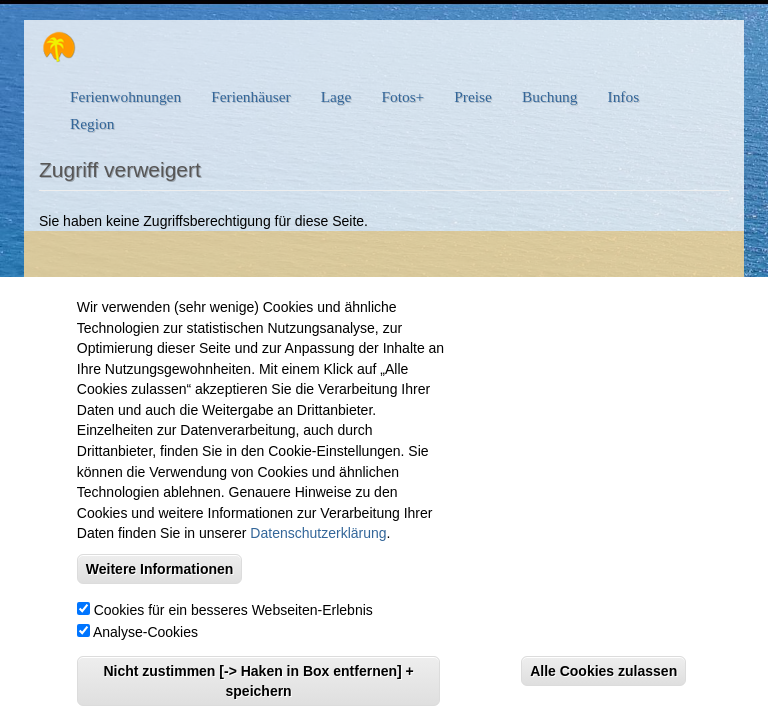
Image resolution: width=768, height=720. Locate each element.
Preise (473, 96)
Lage (336, 96)
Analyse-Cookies (145, 643)
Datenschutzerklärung (318, 545)
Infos (624, 96)
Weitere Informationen (160, 580)
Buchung (550, 96)
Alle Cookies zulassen (603, 682)
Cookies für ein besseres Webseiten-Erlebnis (233, 621)
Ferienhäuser (251, 96)
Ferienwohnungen (125, 96)
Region (92, 123)
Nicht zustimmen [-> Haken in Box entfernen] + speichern (258, 692)
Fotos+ (402, 96)
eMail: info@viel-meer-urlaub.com (363, 286)
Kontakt (505, 286)
